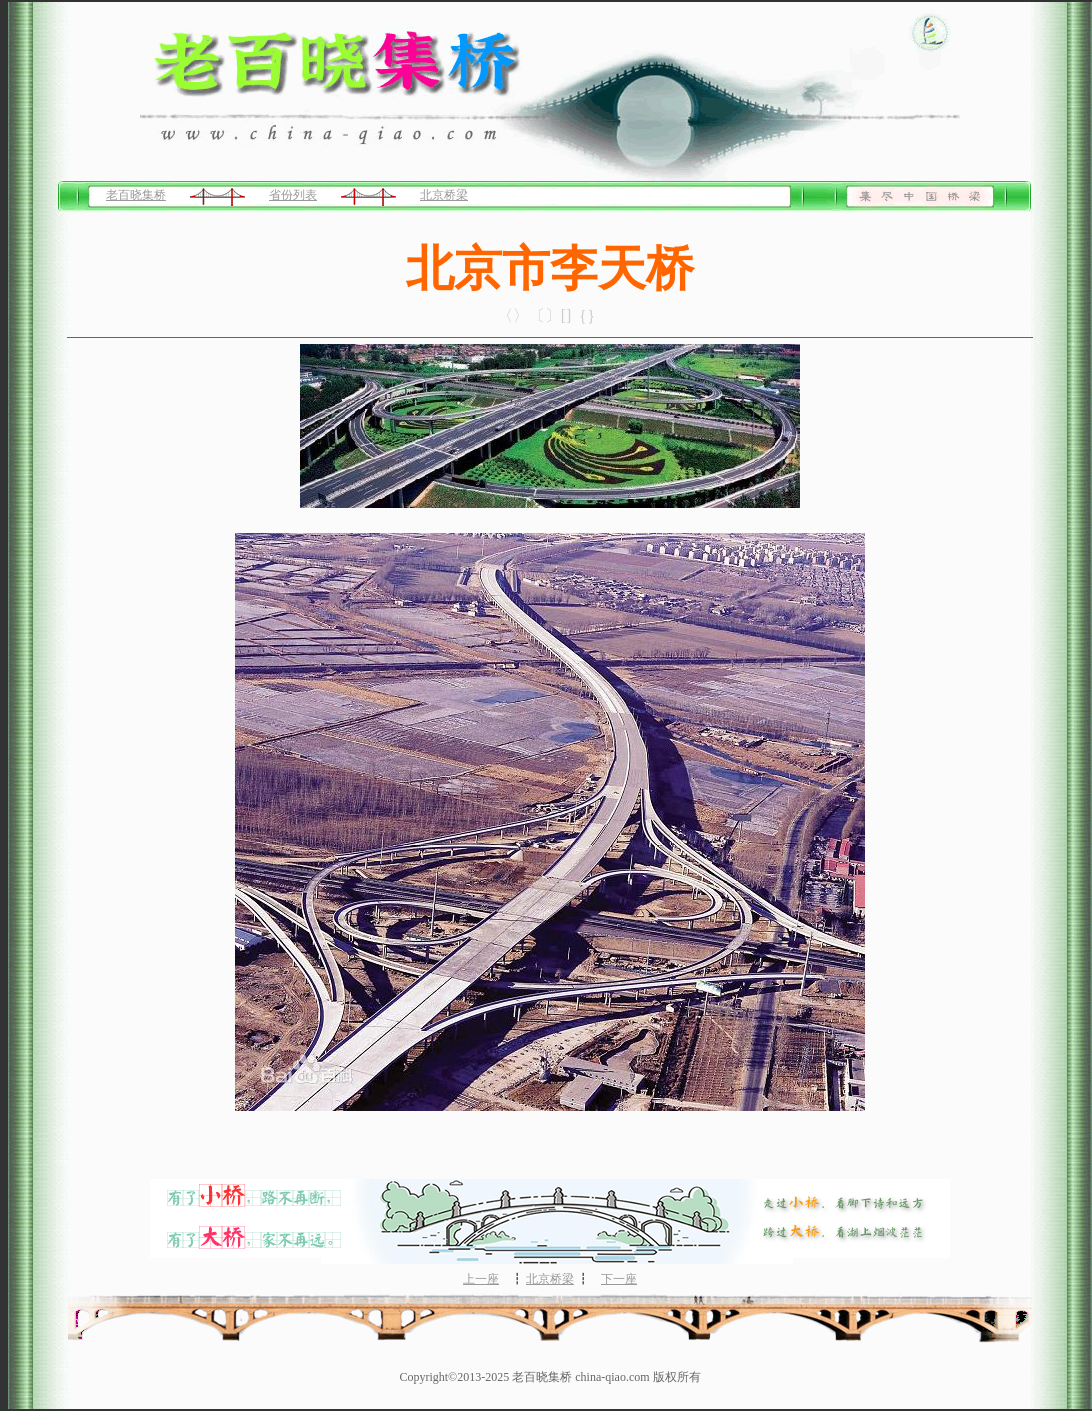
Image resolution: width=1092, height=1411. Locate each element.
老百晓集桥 (136, 195)
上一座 (481, 1279)
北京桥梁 (444, 195)
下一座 (619, 1279)
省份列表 (293, 195)
